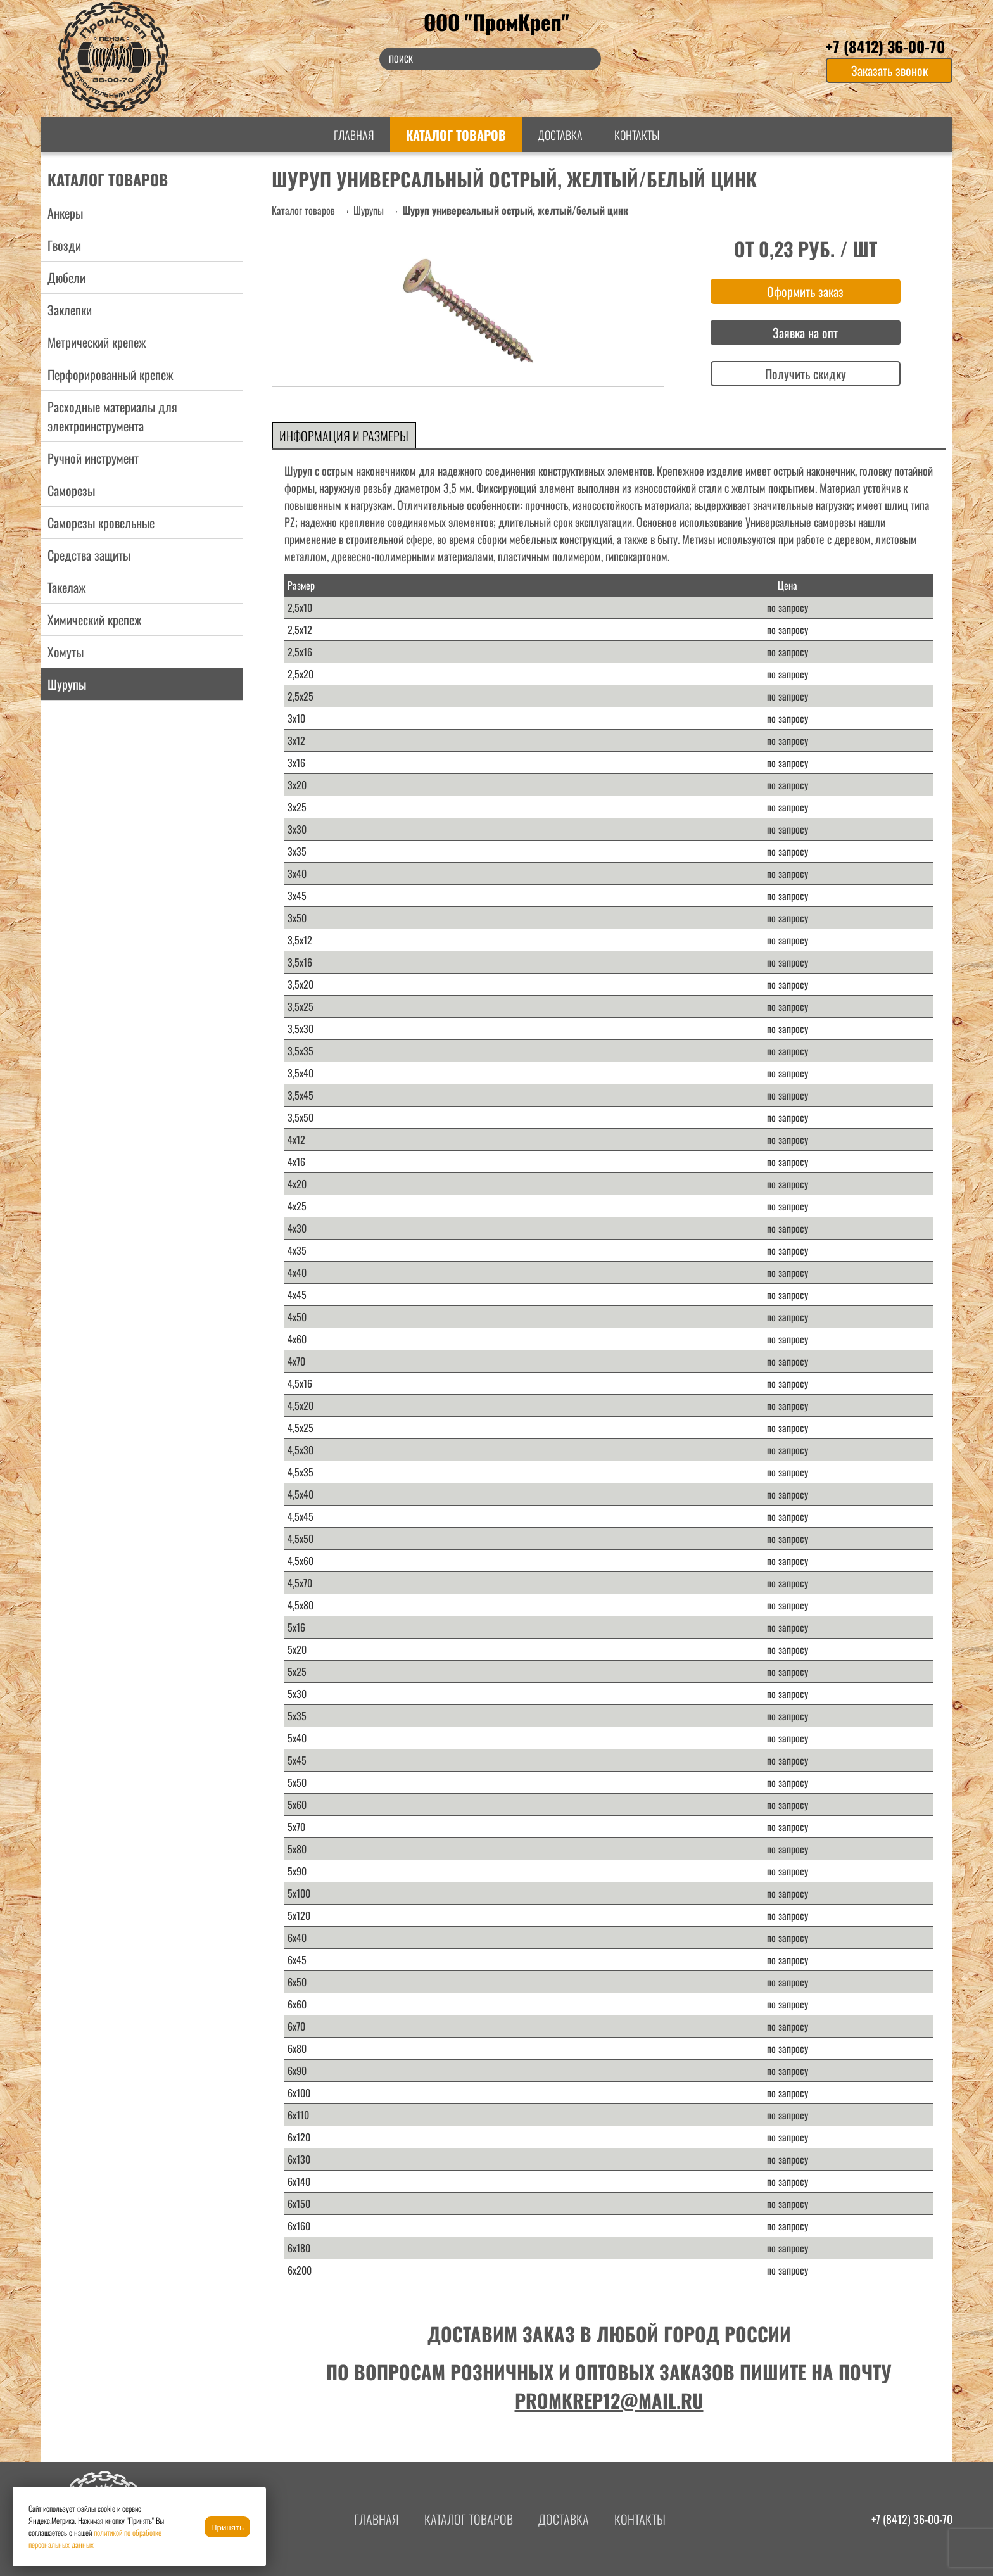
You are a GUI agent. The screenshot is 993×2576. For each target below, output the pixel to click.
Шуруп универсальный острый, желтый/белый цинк (515, 210)
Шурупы (368, 210)
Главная (354, 135)
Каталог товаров (456, 134)
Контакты (636, 135)
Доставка (560, 135)
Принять (227, 2527)
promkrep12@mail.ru (609, 2400)
